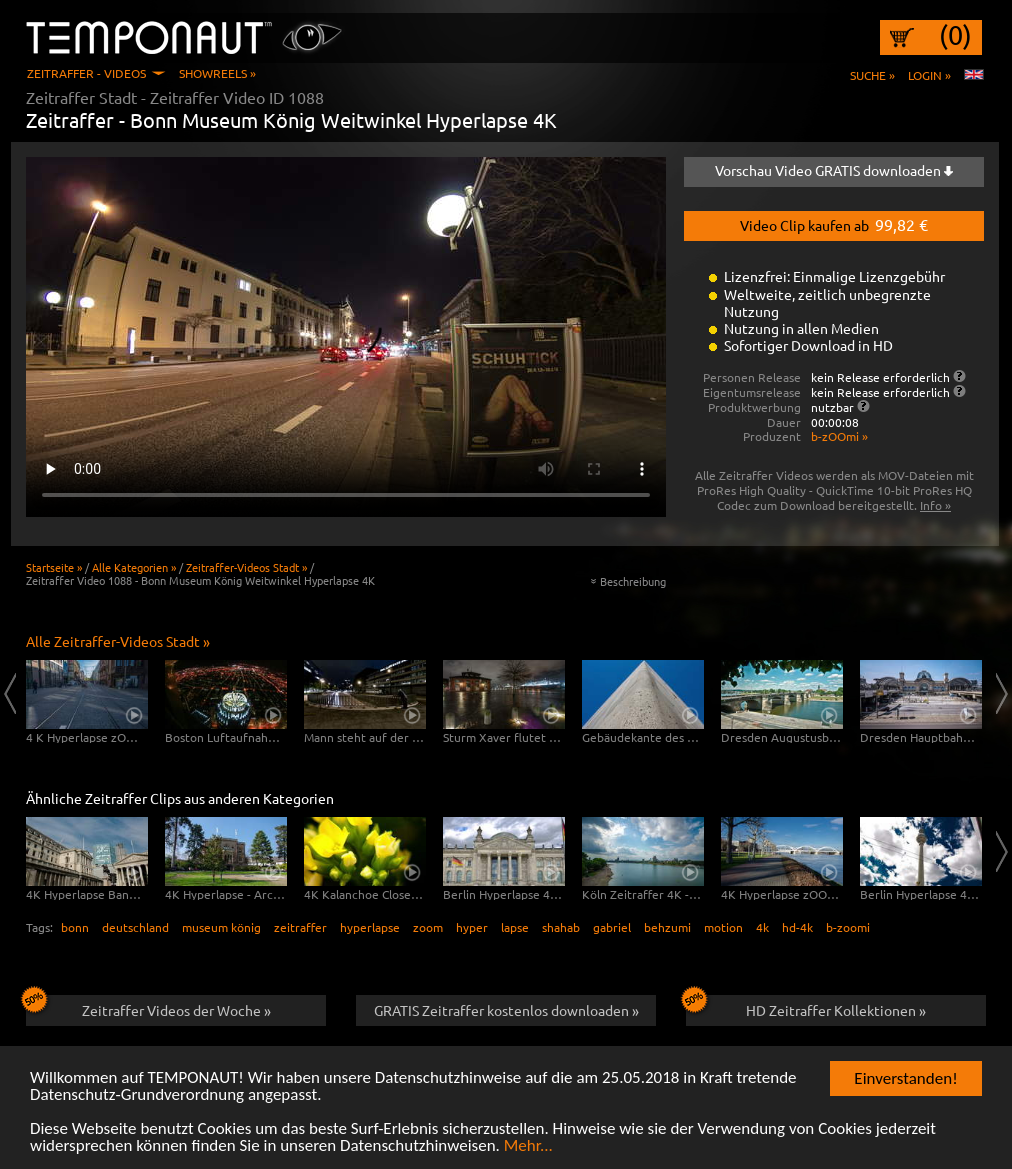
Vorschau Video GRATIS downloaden (834, 170)
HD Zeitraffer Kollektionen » (806, 1007)
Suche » (872, 75)
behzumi (667, 927)
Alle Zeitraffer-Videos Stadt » (118, 641)
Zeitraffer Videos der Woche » (148, 1007)
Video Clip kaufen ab (834, 224)
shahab (561, 927)
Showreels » (217, 73)
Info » (935, 505)
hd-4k (797, 927)
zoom (428, 927)
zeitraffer (300, 927)
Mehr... (528, 1146)
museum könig (221, 927)
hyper (472, 927)
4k (762, 927)
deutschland (135, 927)
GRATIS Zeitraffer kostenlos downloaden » (506, 1010)
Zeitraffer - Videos (86, 73)
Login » (929, 75)
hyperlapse (370, 927)
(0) (955, 35)
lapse (515, 927)
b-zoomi (848, 927)
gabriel (612, 927)
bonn (75, 927)
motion (723, 927)
